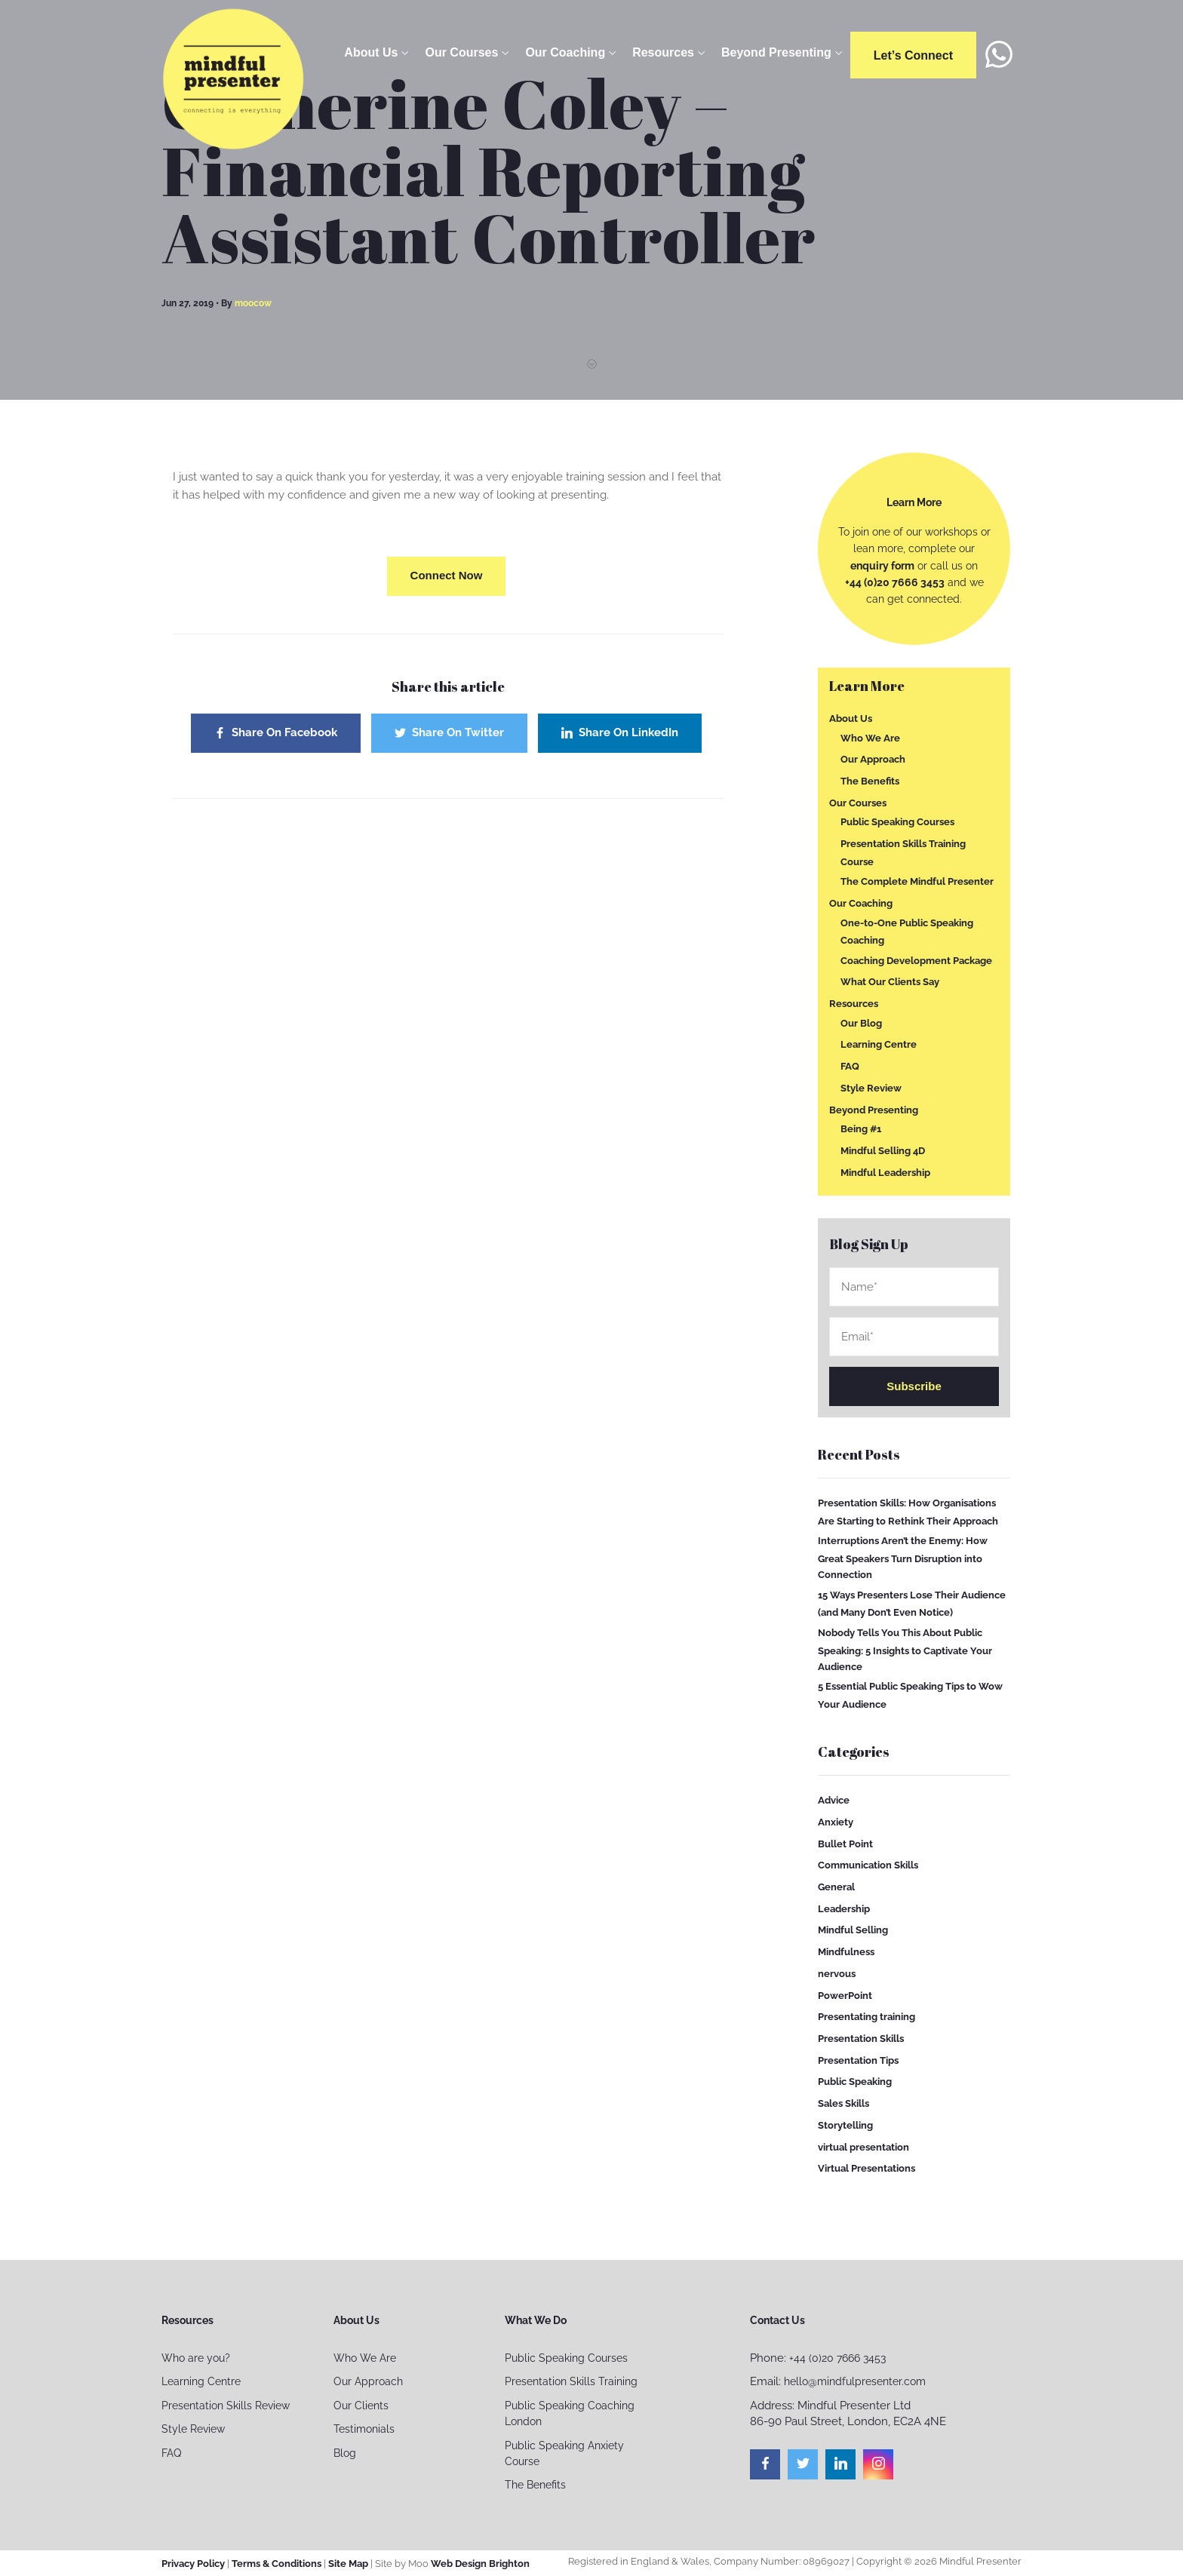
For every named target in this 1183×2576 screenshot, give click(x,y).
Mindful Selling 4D (882, 1150)
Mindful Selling (853, 1930)
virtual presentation (863, 2146)
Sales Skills (843, 2103)
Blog (344, 2453)
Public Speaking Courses (897, 821)
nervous (837, 1973)
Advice (834, 1800)
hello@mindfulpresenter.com (855, 2381)
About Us (371, 52)
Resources (663, 52)
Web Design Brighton (480, 2563)
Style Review (871, 1088)
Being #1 (860, 1128)
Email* (914, 1336)
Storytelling (845, 2125)
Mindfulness (846, 1951)
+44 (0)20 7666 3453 (895, 582)
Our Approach (872, 759)
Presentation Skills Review (225, 2405)
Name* (914, 1286)
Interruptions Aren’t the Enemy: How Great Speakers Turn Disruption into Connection (903, 1557)
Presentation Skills (861, 2038)
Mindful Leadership (885, 1171)
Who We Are (870, 737)
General (836, 1887)
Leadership (844, 1908)
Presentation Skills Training (571, 2381)
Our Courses (461, 52)
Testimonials (364, 2429)
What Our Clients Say (889, 981)
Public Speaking (855, 2081)
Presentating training (866, 2016)
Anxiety (835, 1822)
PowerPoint (845, 1994)
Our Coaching (565, 52)
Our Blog (861, 1023)
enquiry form (882, 566)
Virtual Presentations (866, 2168)
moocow (253, 303)
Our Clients (361, 2405)
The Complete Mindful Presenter (917, 881)
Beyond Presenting (776, 52)
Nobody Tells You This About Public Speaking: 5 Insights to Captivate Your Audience (905, 1649)
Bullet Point (845, 1843)
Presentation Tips (858, 2059)
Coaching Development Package (916, 960)
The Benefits (869, 781)
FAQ (849, 1066)
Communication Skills (868, 1865)
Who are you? (195, 2358)
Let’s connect (913, 55)
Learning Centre (878, 1044)
